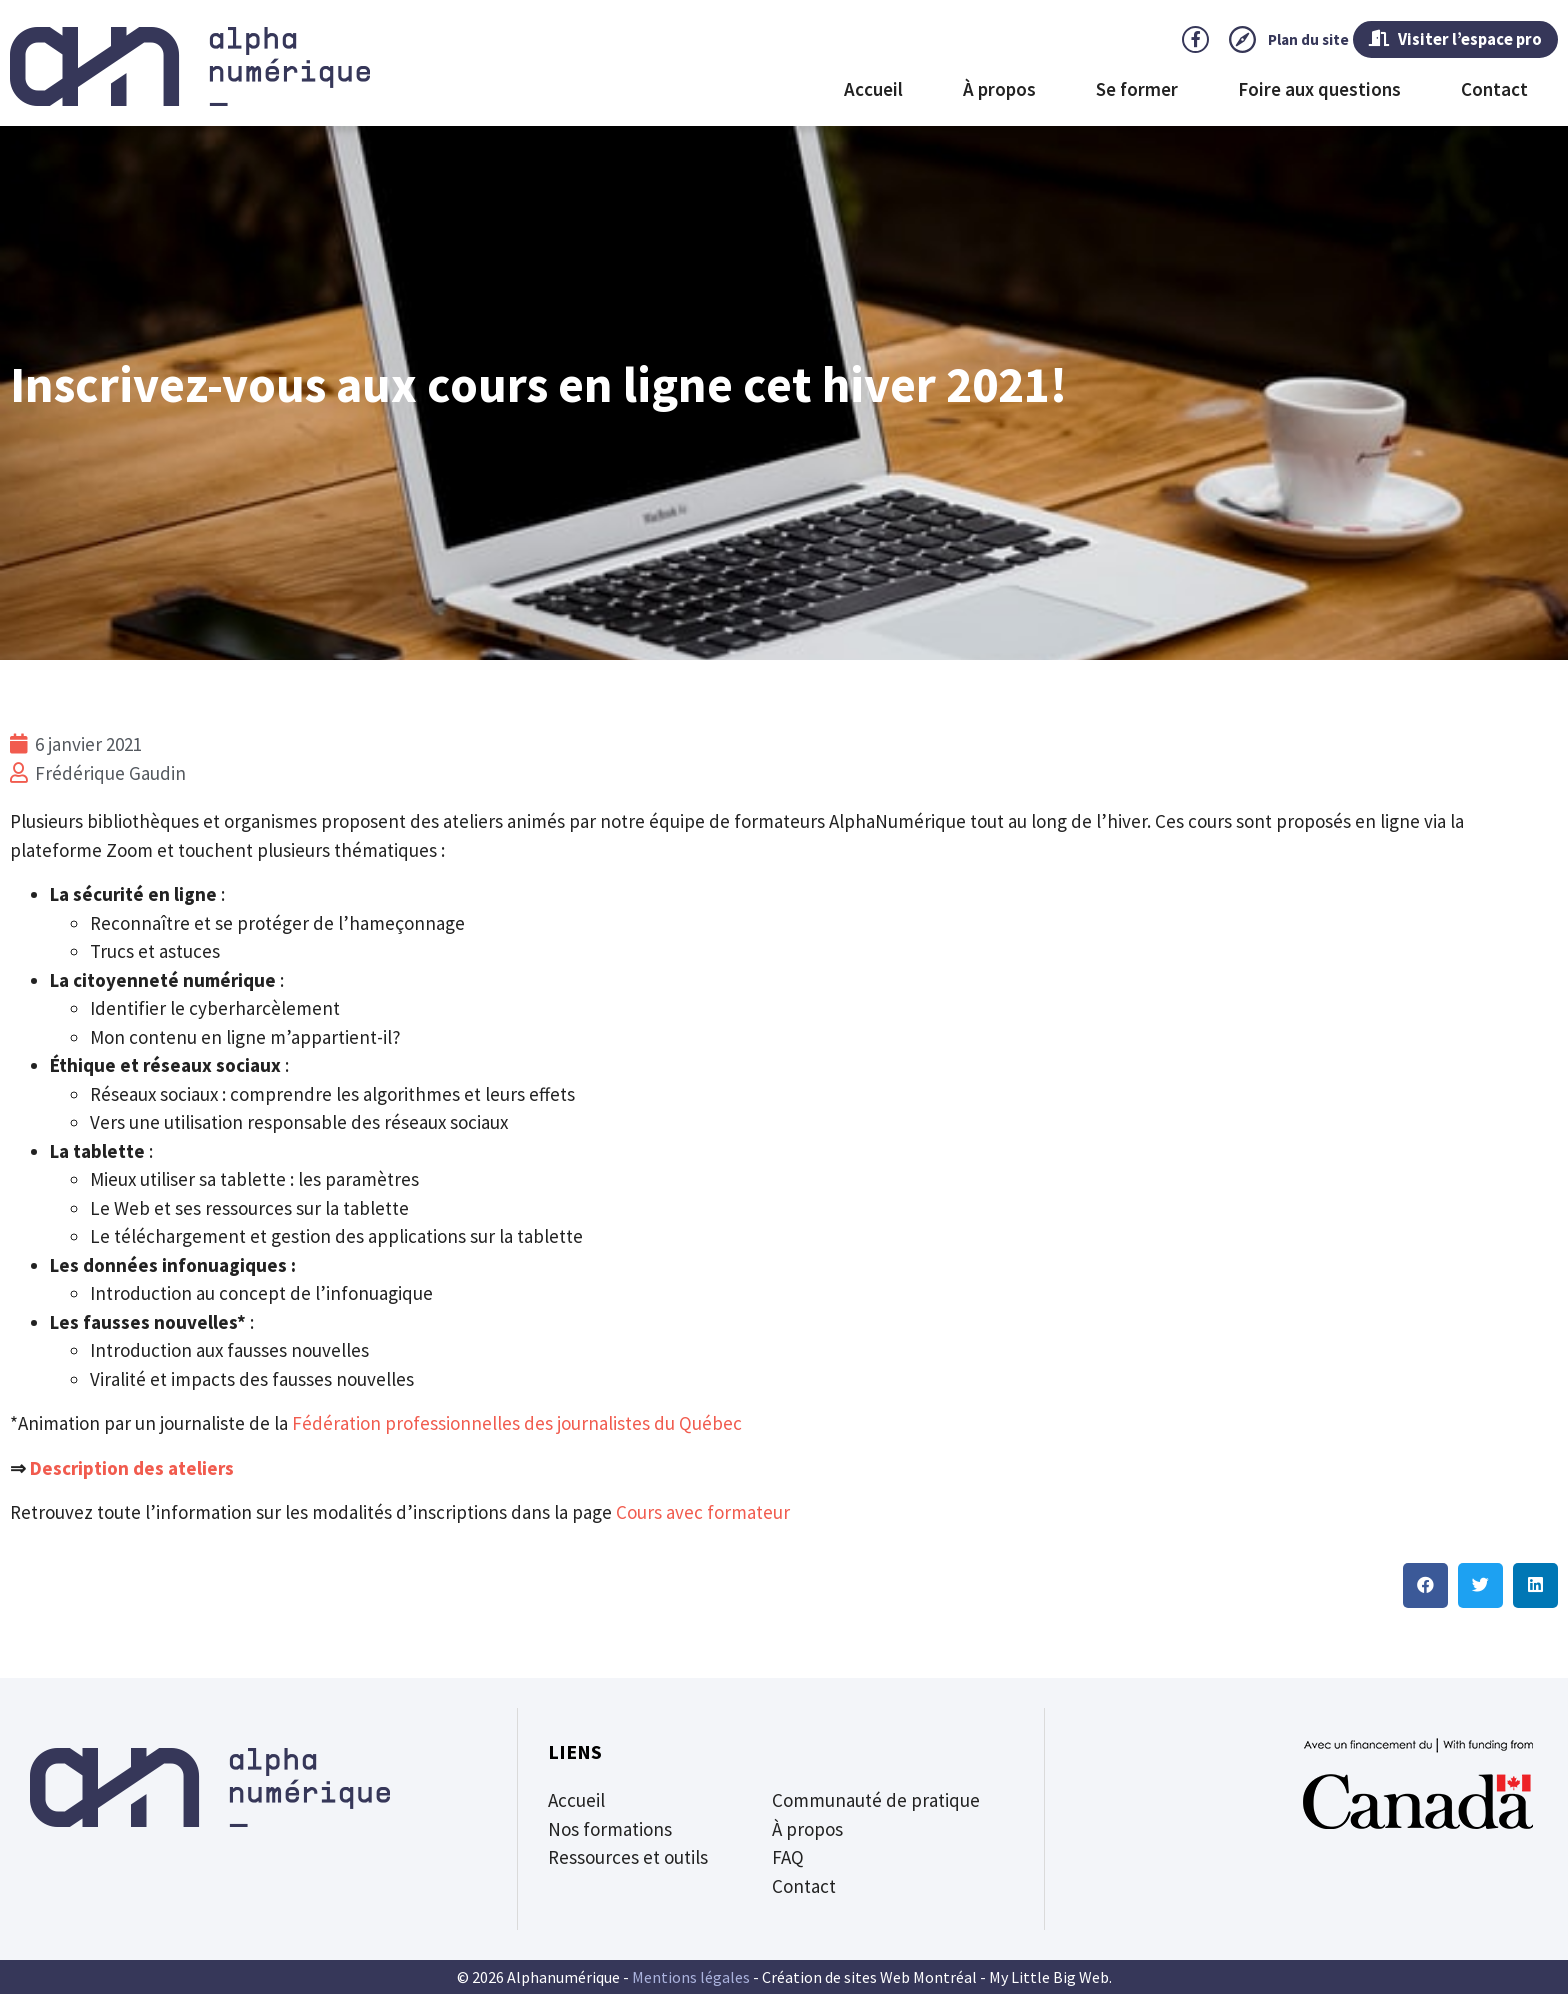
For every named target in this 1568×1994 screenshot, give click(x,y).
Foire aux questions (1319, 91)
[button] (1425, 1585)
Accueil (873, 91)
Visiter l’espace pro (1438, 40)
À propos (999, 91)
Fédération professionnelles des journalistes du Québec (517, 1423)
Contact (1494, 91)
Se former (1137, 91)
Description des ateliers (132, 1468)
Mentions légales (691, 1977)
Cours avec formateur (703, 1512)
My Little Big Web (1049, 1977)
